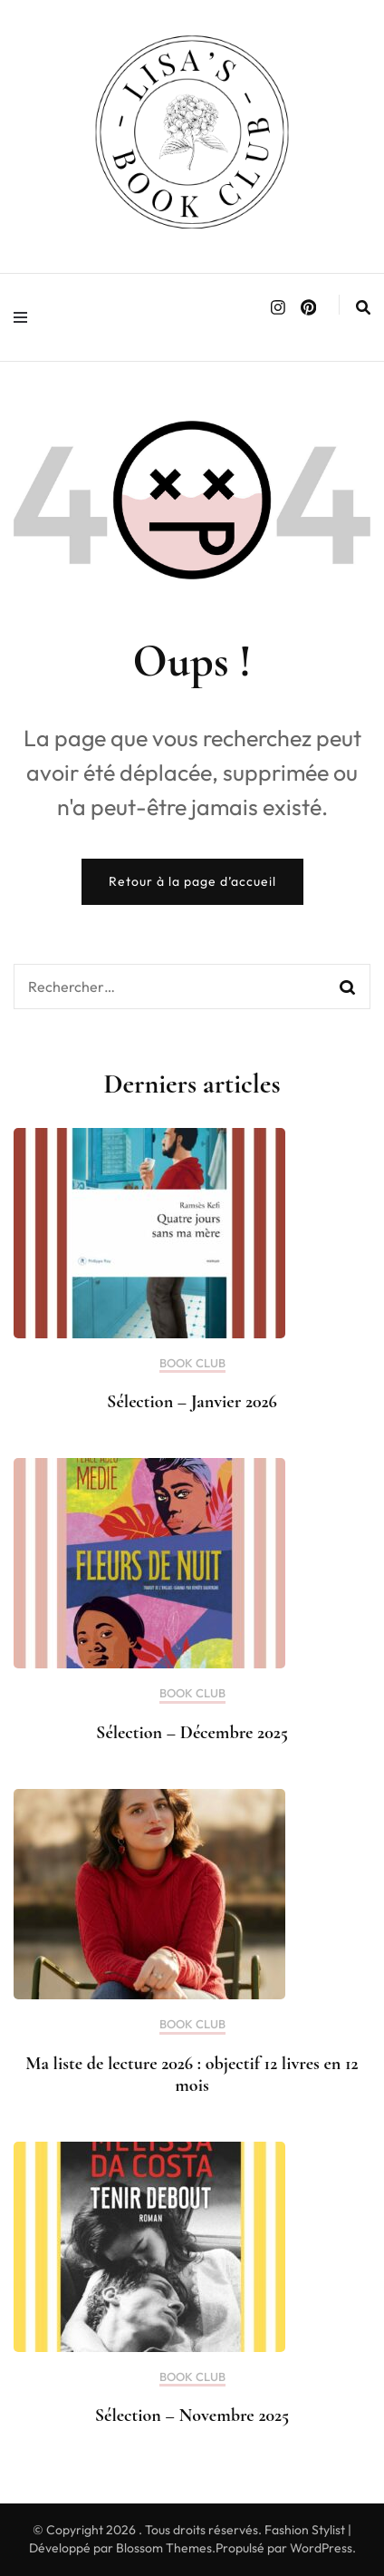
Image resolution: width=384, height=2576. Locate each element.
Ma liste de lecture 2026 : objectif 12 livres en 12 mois (191, 2074)
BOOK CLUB (192, 1363)
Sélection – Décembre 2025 (192, 1733)
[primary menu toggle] (25, 317)
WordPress (321, 2548)
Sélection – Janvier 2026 (192, 1402)
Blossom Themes (164, 2548)
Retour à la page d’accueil (192, 881)
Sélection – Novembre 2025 (192, 2415)
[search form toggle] (363, 307)
